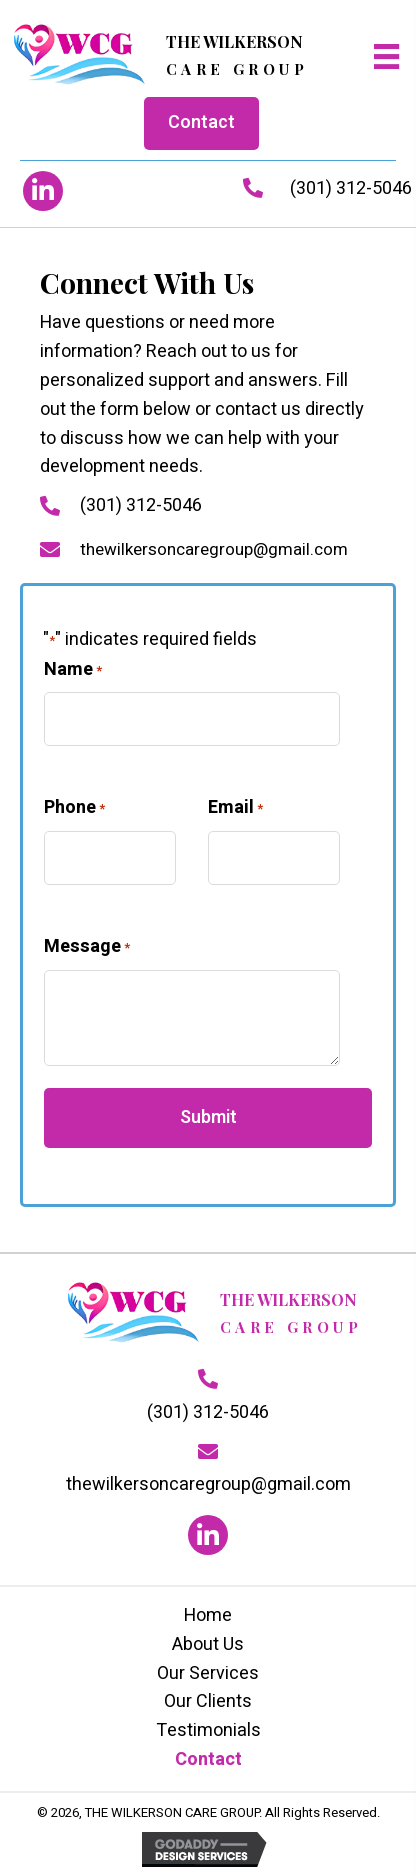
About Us (208, 1644)
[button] (43, 191)
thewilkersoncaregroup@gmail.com (214, 549)
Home (208, 1615)
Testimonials (208, 1730)
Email (235, 807)
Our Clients (208, 1701)
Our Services (208, 1673)
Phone (74, 807)
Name (73, 669)
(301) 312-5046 (351, 188)
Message (87, 946)
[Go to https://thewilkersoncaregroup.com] (160, 56)
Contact (208, 1759)
